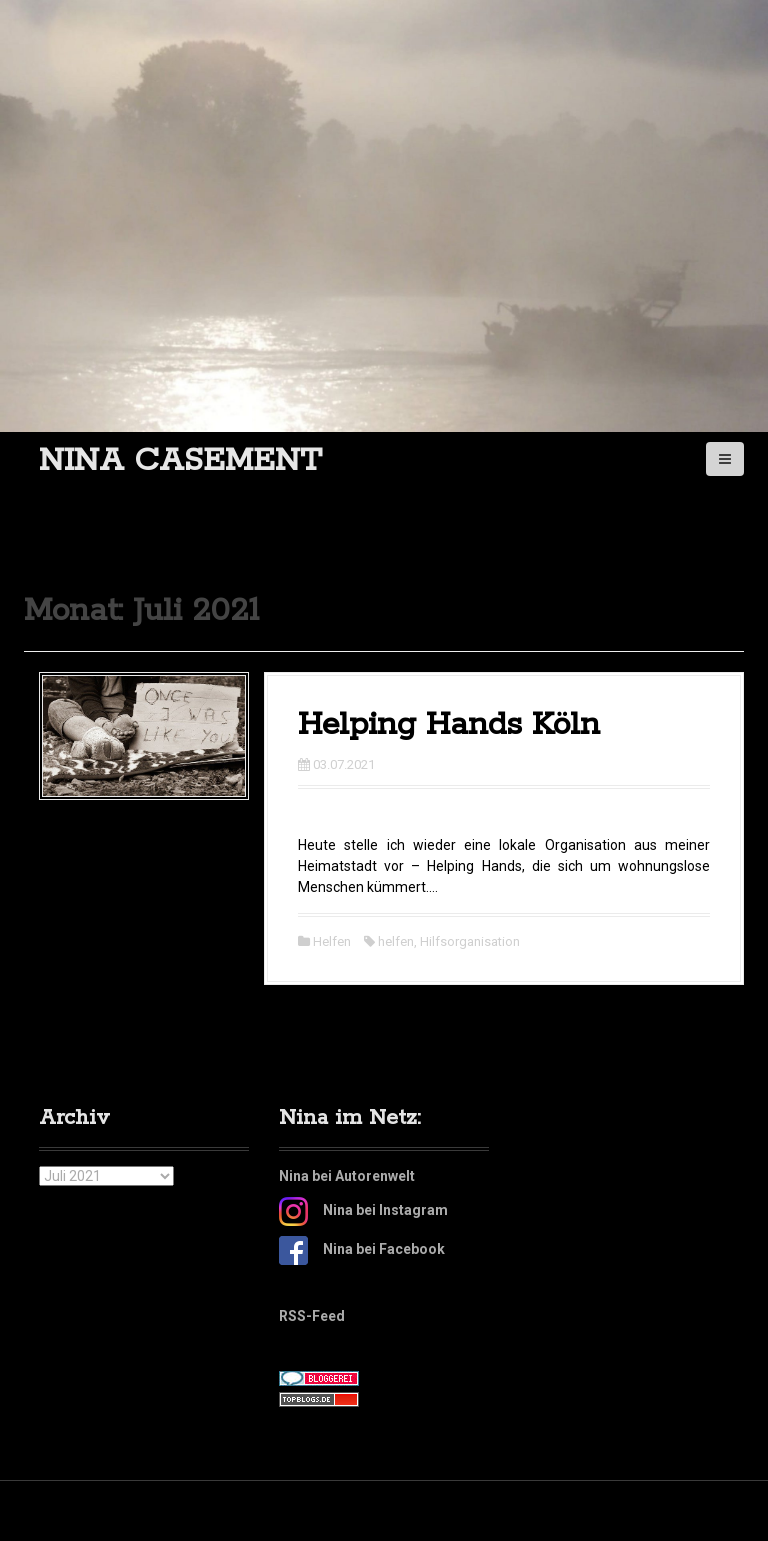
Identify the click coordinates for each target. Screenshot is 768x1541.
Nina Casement (180, 461)
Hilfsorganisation (470, 941)
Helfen (332, 941)
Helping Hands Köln (449, 725)
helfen (396, 941)
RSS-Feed (312, 1316)
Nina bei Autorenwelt (347, 1176)
